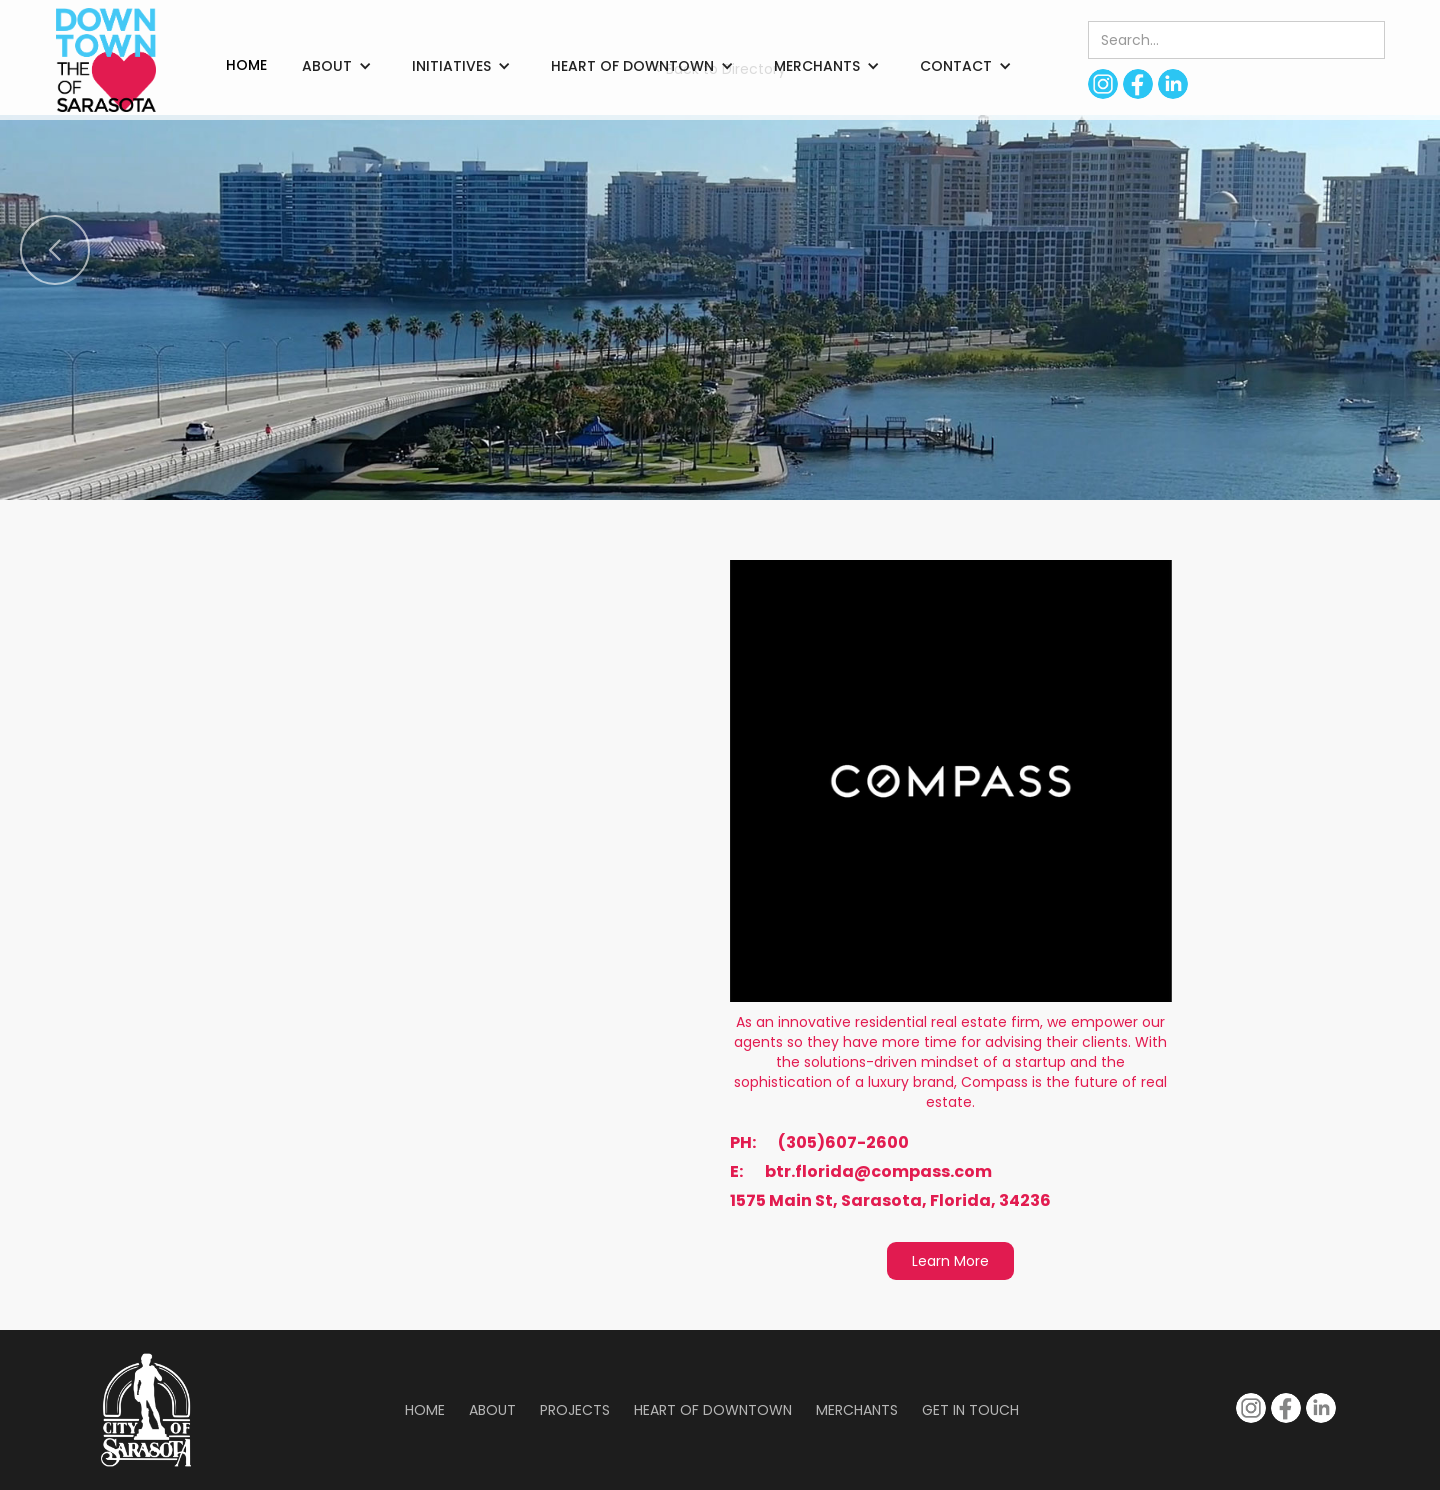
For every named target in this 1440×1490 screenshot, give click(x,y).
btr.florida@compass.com (878, 1172)
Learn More (950, 1261)
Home (425, 1410)
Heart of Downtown (713, 1410)
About (492, 1410)
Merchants (857, 1410)
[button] (337, 66)
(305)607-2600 (843, 1143)
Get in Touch (970, 1410)
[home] (106, 60)
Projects (575, 1410)
